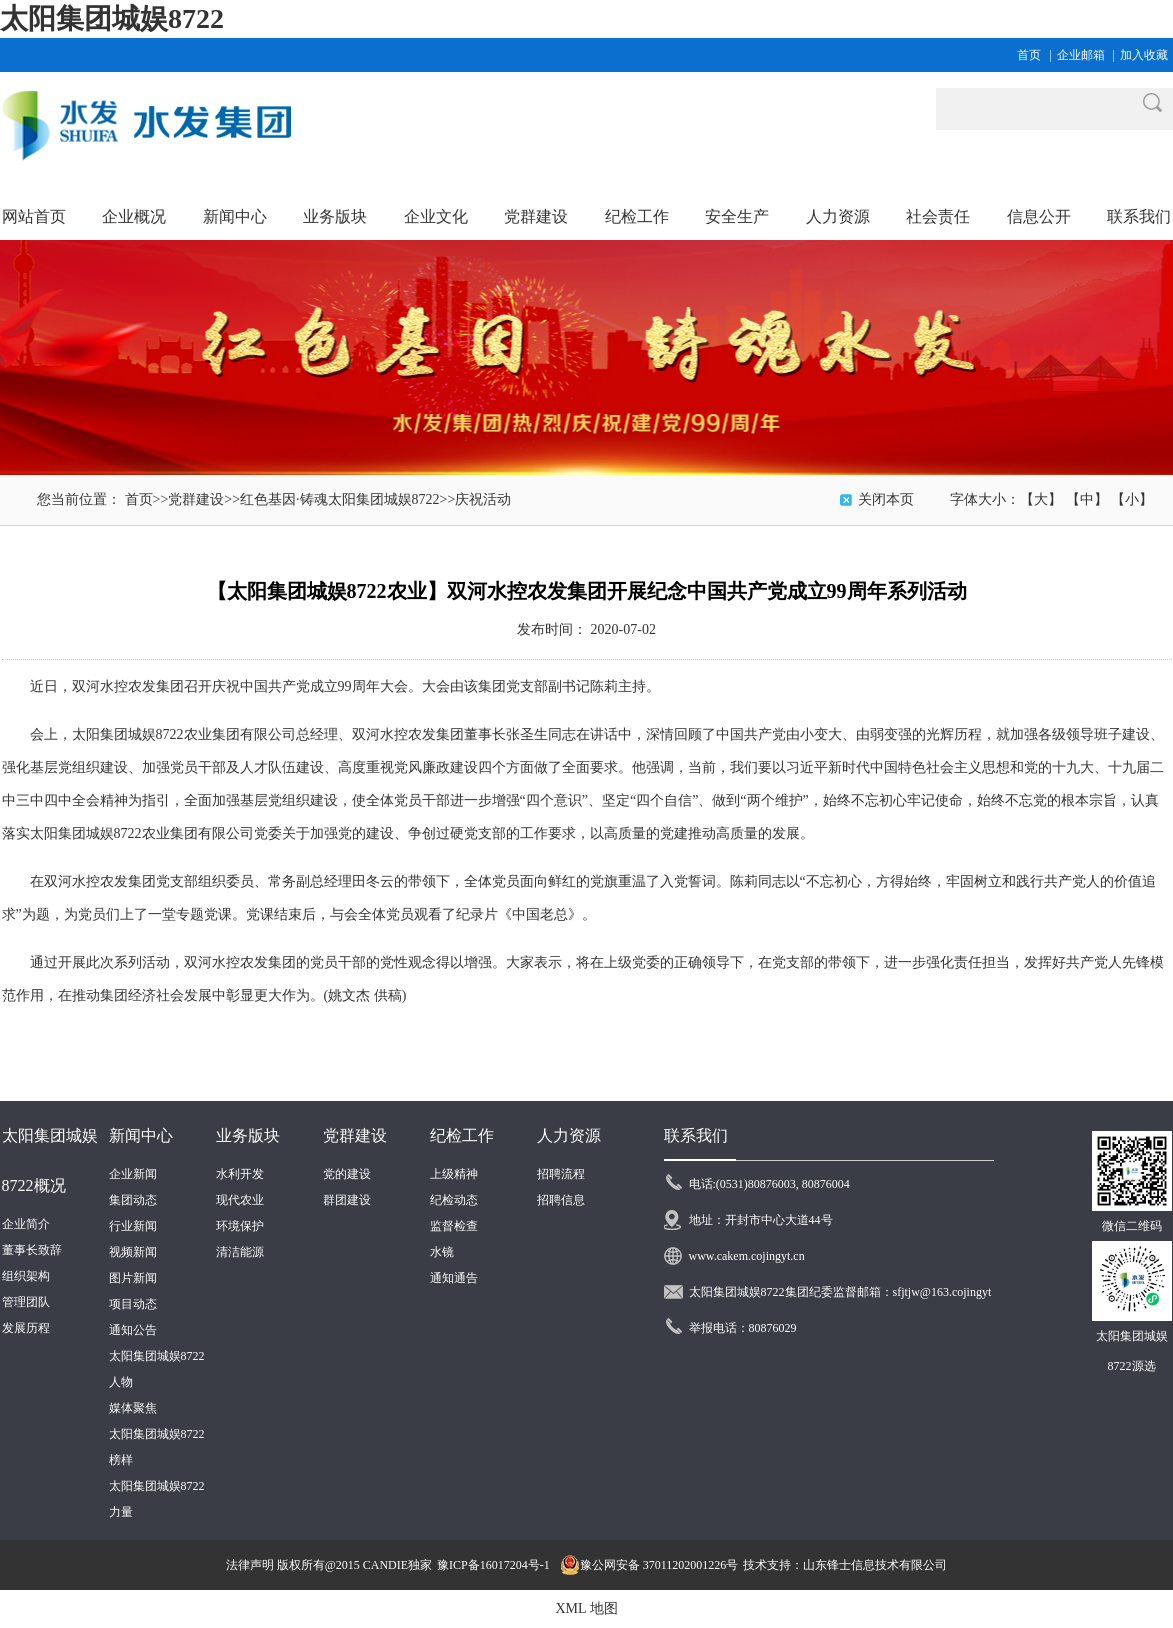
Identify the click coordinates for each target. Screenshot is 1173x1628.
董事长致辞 (32, 1250)
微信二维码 (1132, 1226)
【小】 (1132, 499)
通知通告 (454, 1278)
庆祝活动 (483, 499)
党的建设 (347, 1174)
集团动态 (133, 1200)
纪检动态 (454, 1200)
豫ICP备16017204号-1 (493, 1565)
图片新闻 (133, 1278)
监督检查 (454, 1226)
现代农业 (240, 1200)
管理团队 (26, 1302)
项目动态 (133, 1304)
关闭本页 (886, 499)
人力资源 (569, 1135)
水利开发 (240, 1174)
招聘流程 (561, 1174)
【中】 (1087, 499)
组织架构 (26, 1276)
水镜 (442, 1252)
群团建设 (347, 1200)
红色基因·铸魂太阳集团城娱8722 (340, 499)
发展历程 (26, 1328)
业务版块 (248, 1135)
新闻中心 (141, 1135)
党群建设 (196, 499)
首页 (1029, 55)
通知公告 (133, 1330)
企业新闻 (133, 1174)
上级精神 (454, 1174)
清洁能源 (240, 1252)
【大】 (1041, 499)
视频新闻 (133, 1252)
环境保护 (240, 1226)
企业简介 (26, 1224)
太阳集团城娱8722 (112, 18)
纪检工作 (462, 1135)
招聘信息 (561, 1200)
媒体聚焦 (133, 1408)
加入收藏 (1144, 55)
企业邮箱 (1081, 55)
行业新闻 (133, 1226)
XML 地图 (586, 1608)
